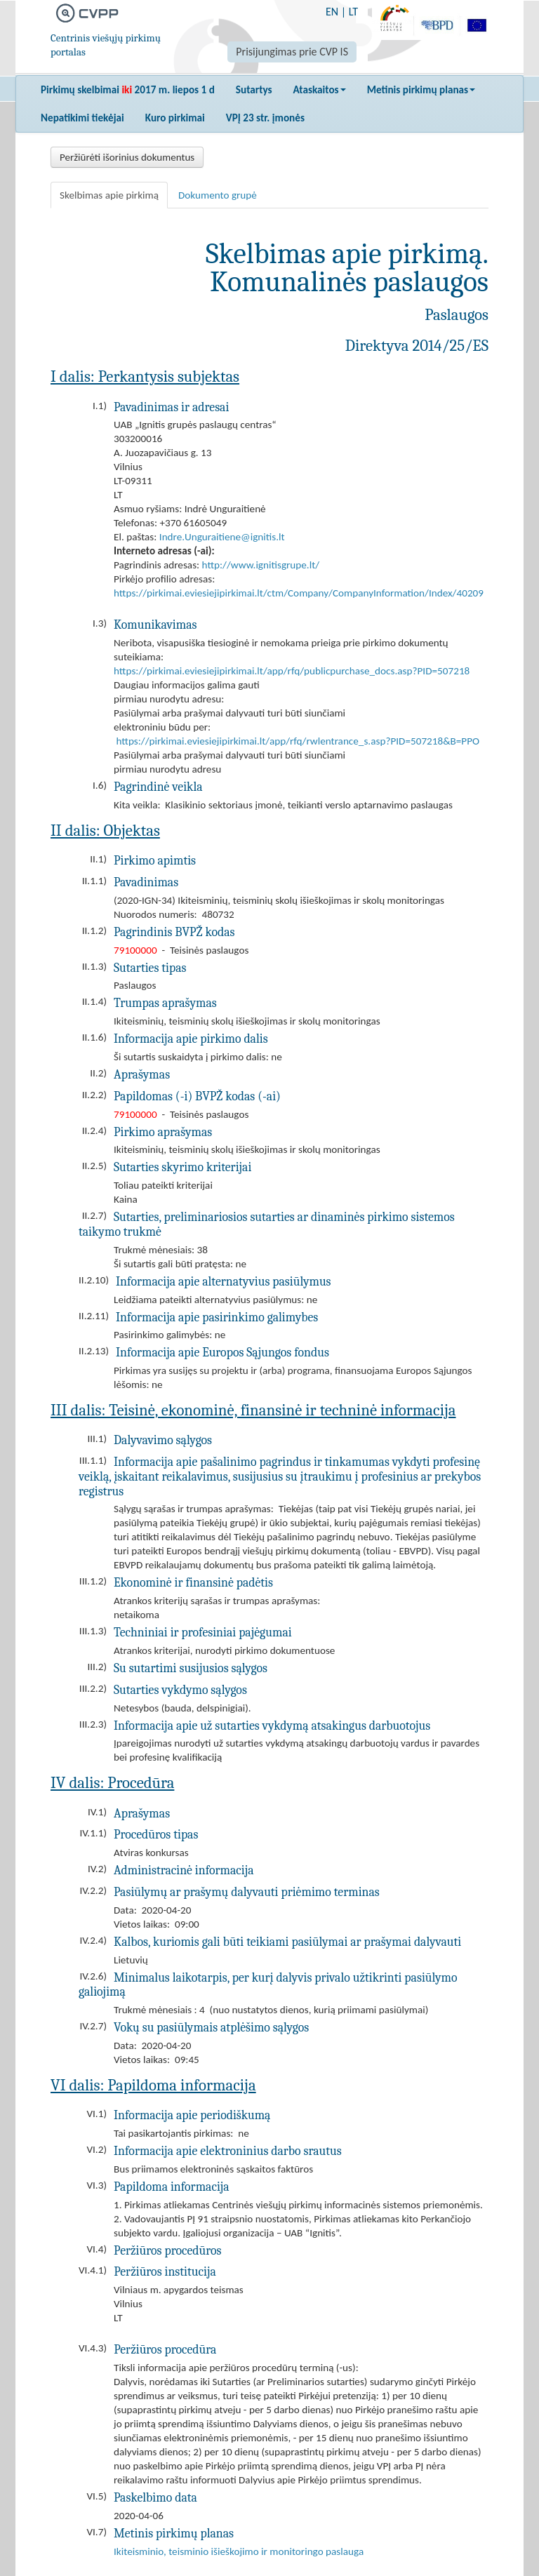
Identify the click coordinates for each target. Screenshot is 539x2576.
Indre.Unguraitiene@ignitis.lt (222, 536)
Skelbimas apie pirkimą (109, 195)
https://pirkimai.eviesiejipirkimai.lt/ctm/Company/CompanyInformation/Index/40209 (299, 593)
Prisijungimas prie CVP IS (292, 51)
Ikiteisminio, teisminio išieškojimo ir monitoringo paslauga (239, 2551)
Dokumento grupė (217, 195)
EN (332, 11)
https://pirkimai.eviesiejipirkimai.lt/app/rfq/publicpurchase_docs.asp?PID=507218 (292, 671)
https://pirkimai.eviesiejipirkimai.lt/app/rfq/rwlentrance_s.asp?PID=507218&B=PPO (297, 741)
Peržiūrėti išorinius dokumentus (127, 157)
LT (353, 11)
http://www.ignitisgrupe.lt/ (261, 565)
